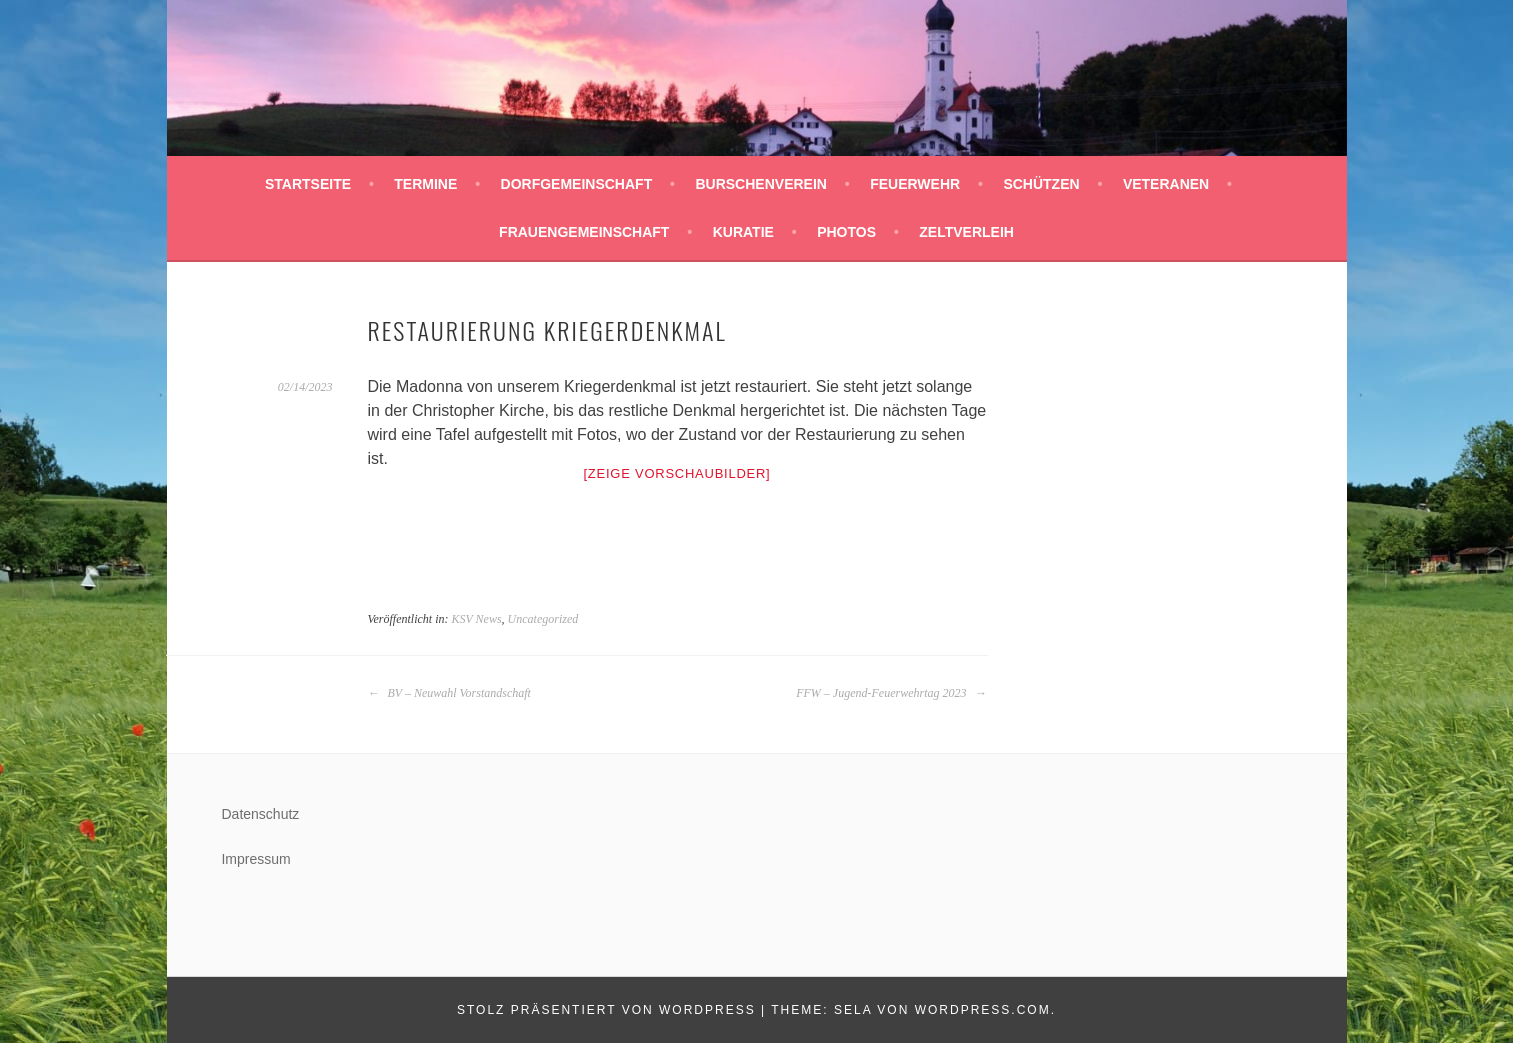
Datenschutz (260, 814)
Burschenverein (760, 184)
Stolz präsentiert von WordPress (606, 1010)
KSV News (476, 619)
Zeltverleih (966, 232)
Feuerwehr (915, 184)
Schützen (1041, 184)
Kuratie (743, 232)
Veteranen (1166, 184)
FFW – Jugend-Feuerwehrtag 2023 (891, 693)
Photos (846, 232)
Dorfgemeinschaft (577, 184)
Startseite (308, 184)
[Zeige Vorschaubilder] (677, 473)
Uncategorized (543, 619)
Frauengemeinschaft (584, 232)
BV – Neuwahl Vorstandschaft (449, 693)
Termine (425, 184)
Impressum (255, 859)
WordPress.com (983, 1010)
